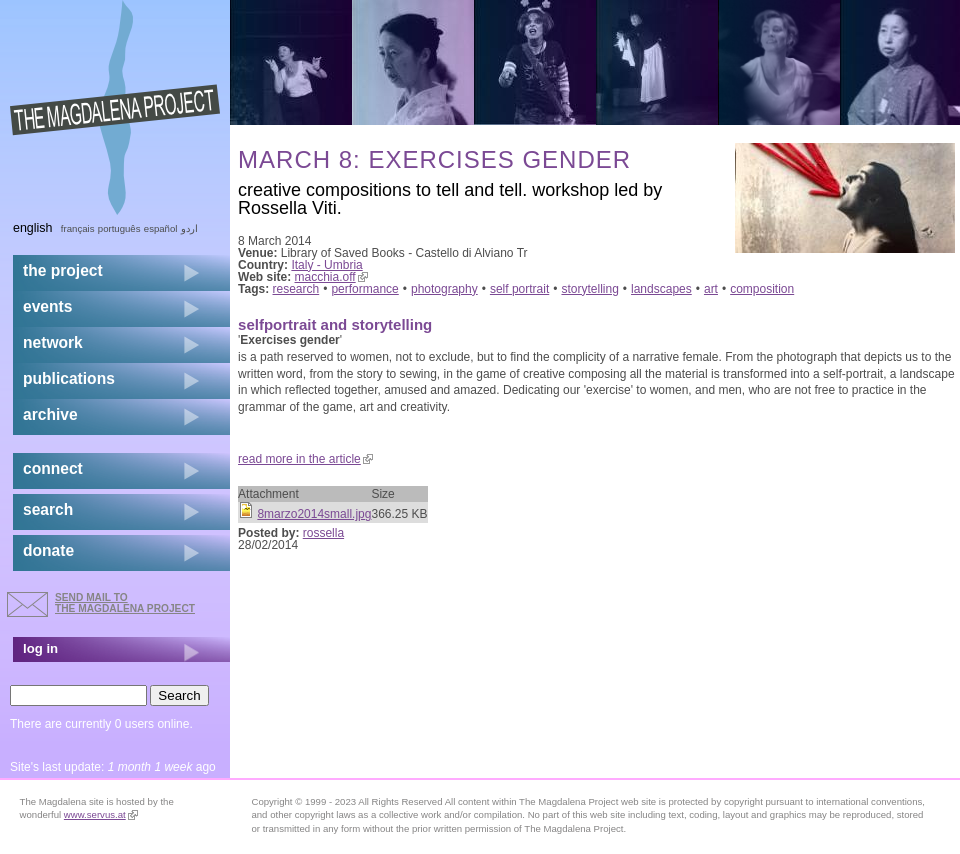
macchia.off (331, 277)
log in (40, 648)
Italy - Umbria (326, 265)
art (711, 289)
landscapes (661, 289)
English (33, 228)
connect (53, 468)
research (296, 289)
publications (69, 378)
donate (48, 550)
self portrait (519, 289)
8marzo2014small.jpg (314, 514)
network (53, 342)
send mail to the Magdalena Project (125, 602)
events (47, 306)
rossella (323, 533)
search (48, 509)
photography (444, 289)
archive (50, 414)
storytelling (589, 289)
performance (364, 289)
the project (63, 270)
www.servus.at (101, 814)
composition (762, 289)
